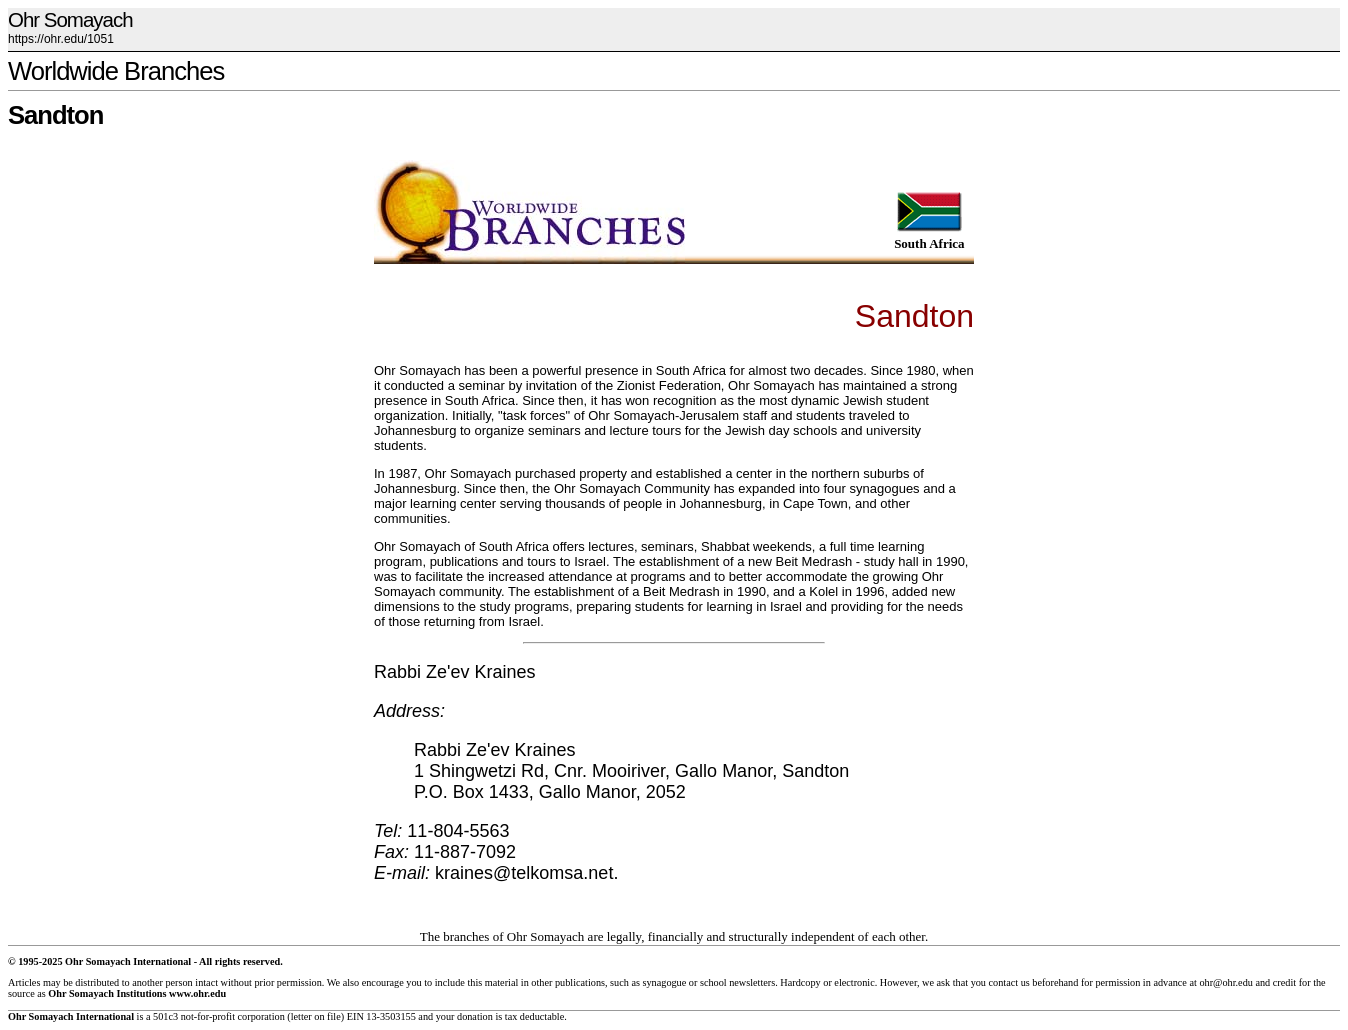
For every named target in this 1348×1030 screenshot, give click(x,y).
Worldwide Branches (116, 71)
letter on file (316, 1016)
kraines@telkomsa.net (524, 873)
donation (475, 1016)
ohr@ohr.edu (1225, 982)
